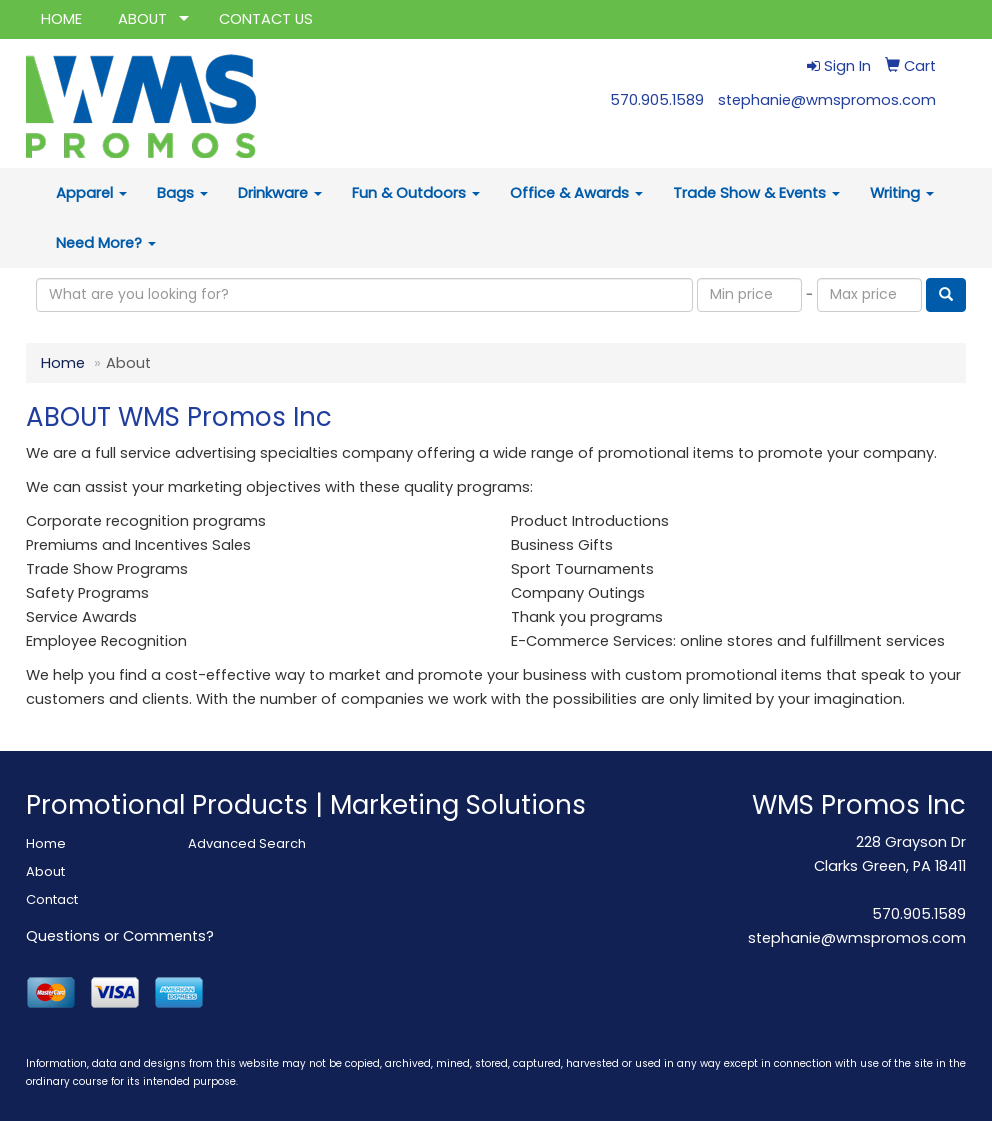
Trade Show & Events (756, 193)
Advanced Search (247, 843)
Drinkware (280, 193)
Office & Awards (576, 193)
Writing (902, 193)
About (45, 871)
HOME (61, 19)
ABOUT (142, 19)
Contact (52, 899)
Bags (182, 193)
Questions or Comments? (120, 936)
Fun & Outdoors (416, 193)
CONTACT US (266, 19)
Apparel (91, 193)
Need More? (106, 243)
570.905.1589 (657, 100)
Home (63, 363)
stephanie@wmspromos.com (827, 100)
